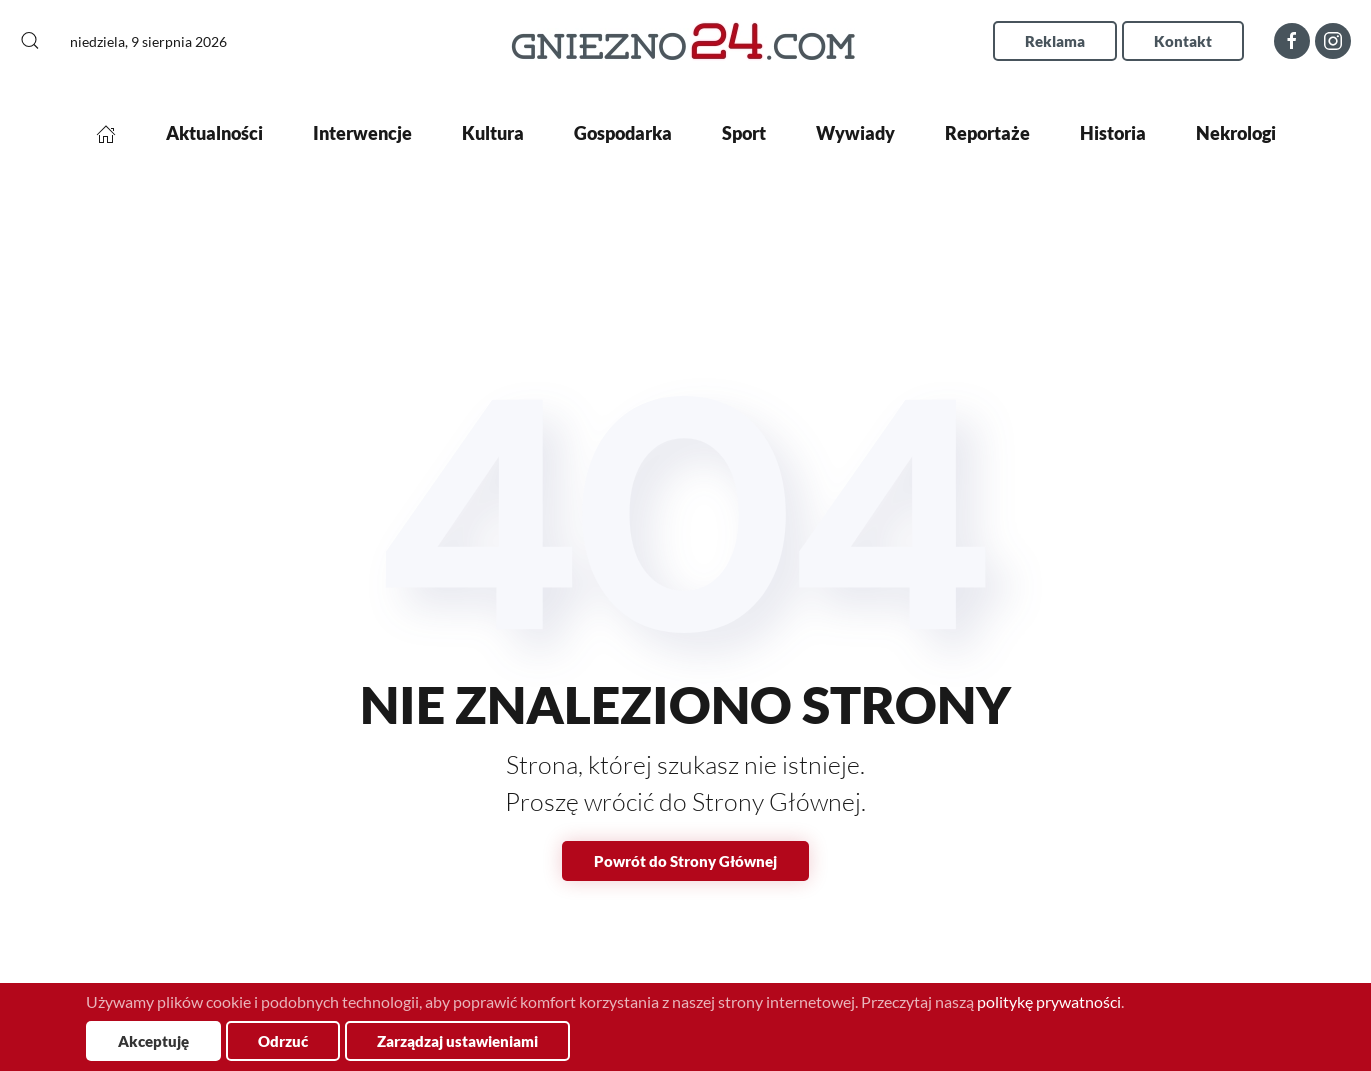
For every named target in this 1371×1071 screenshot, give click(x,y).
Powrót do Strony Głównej (685, 861)
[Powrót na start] (685, 40)
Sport (744, 133)
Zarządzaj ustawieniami (457, 1041)
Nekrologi (1236, 133)
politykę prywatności (1049, 1001)
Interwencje (362, 133)
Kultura (493, 133)
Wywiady (855, 133)
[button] (30, 41)
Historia (1113, 133)
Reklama (1055, 41)
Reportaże (987, 133)
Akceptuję (153, 1041)
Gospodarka (623, 133)
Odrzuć (283, 1041)
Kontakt (1183, 41)
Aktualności (214, 133)
